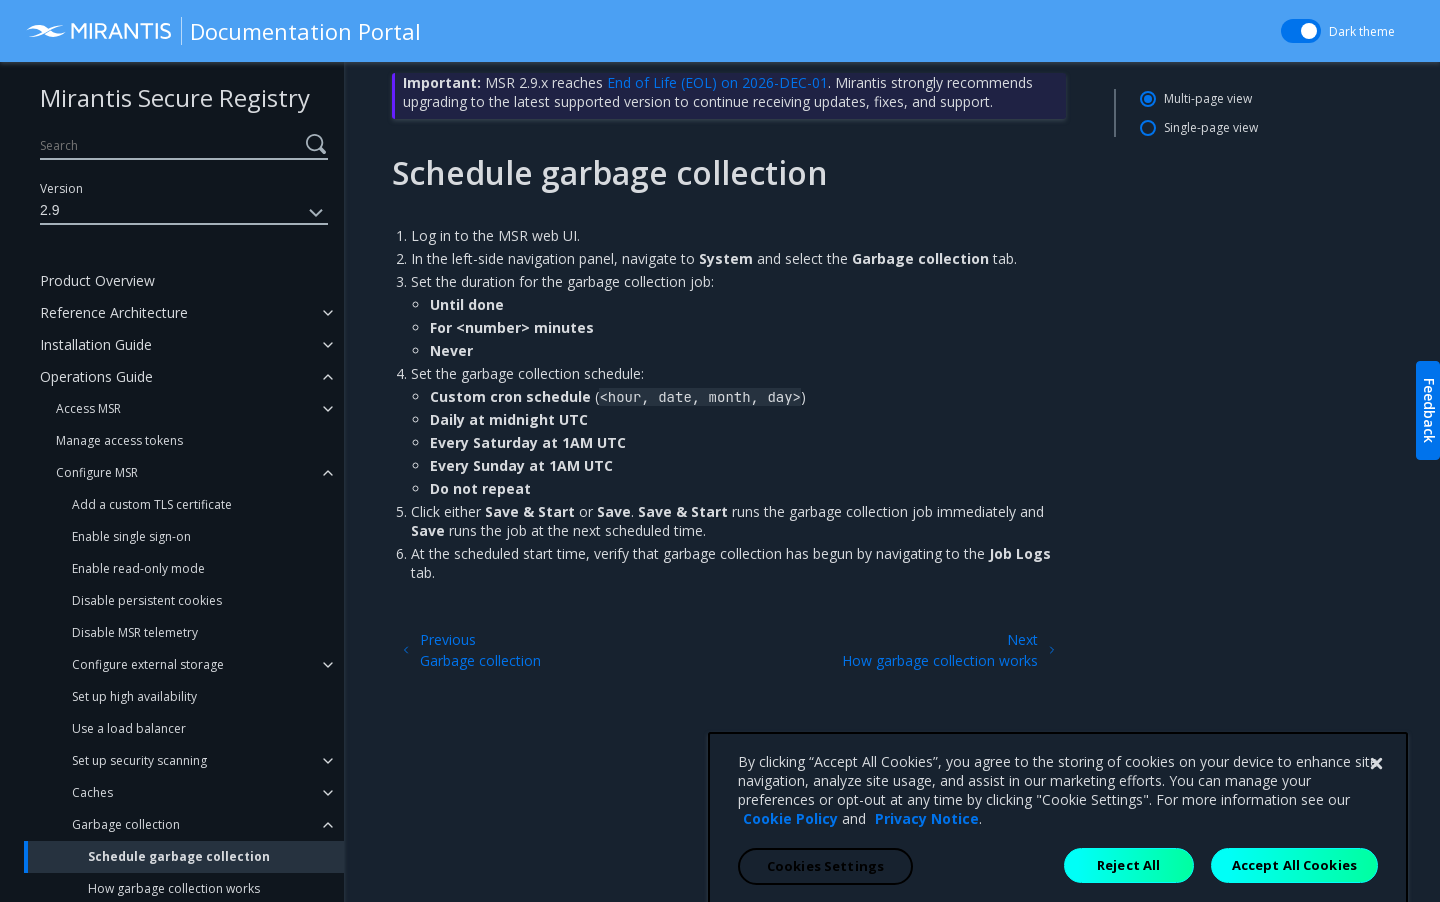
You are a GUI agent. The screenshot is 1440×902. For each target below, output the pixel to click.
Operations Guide (96, 376)
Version (61, 188)
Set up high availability (134, 696)
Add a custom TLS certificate (152, 504)
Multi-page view (1208, 98)
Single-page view (1211, 127)
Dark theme (1353, 31)
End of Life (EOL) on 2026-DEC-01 (717, 82)
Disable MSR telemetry (135, 632)
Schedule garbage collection (179, 856)
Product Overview (97, 280)
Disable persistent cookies (147, 600)
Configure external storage (148, 664)
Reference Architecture (114, 312)
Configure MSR (97, 472)
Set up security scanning (139, 760)
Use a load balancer (129, 728)
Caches (92, 792)
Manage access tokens (119, 440)
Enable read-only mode (138, 568)
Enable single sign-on (131, 536)
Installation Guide (96, 344)
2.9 (184, 213)
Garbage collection (126, 824)
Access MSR (88, 408)
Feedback (1429, 410)
